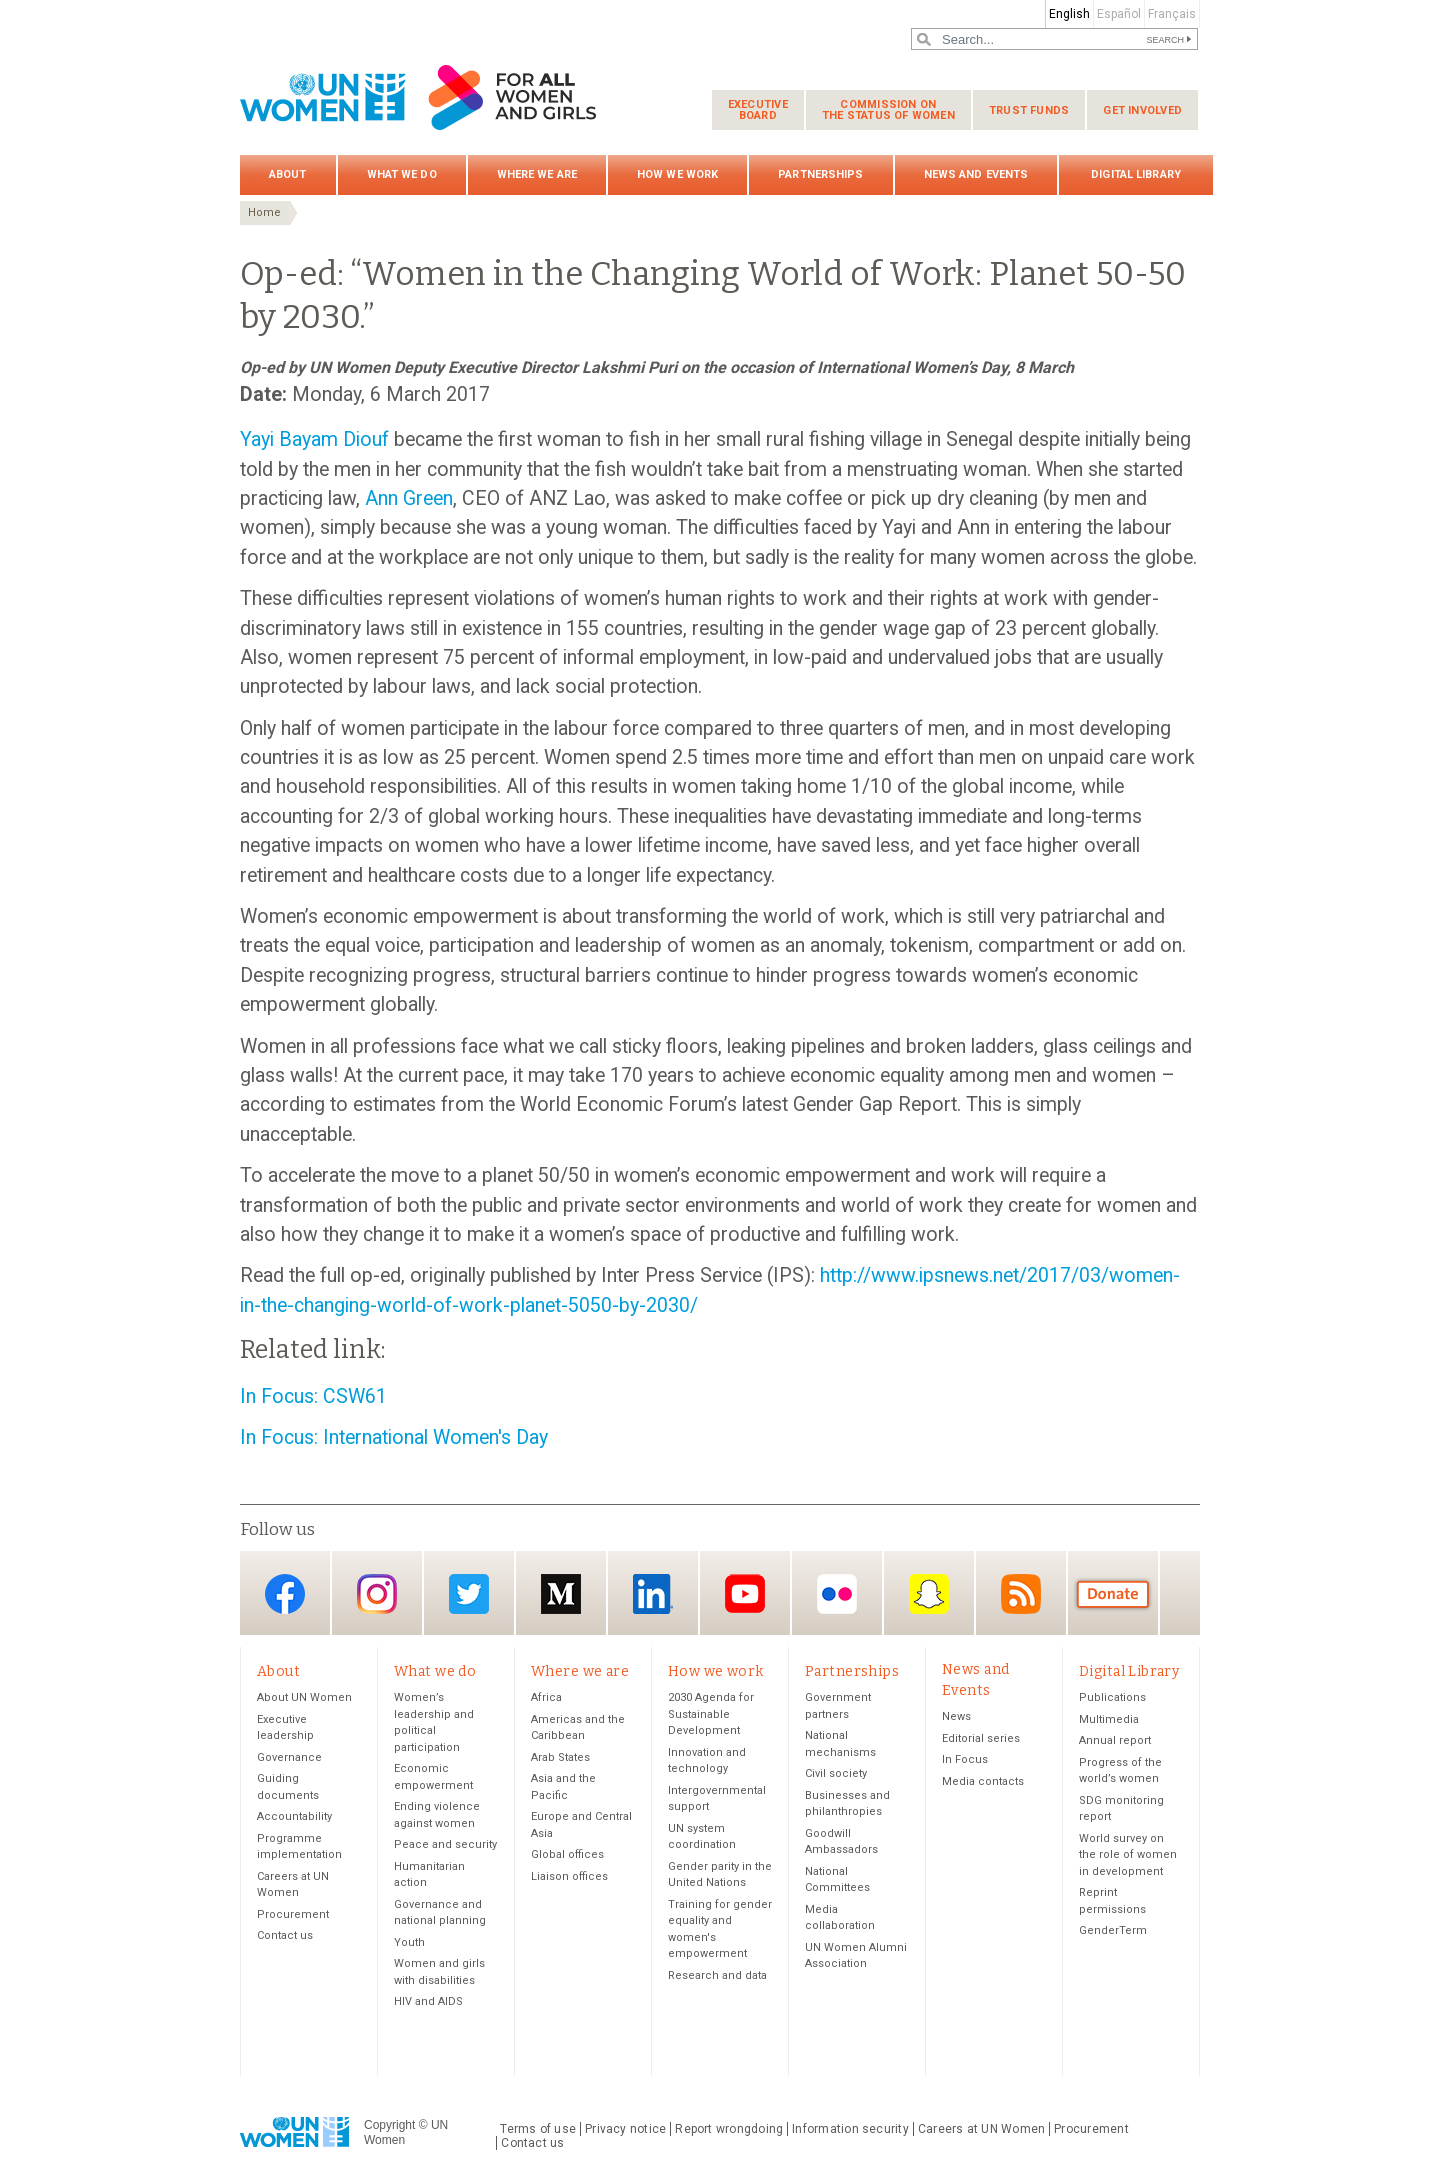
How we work (677, 174)
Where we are (537, 174)
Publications (1112, 1698)
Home (264, 212)
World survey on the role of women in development (1128, 1855)
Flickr (837, 1594)
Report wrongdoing (729, 2129)
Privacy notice (625, 2129)
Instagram (377, 1594)
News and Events (976, 174)
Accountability (294, 1817)
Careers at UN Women (981, 2129)
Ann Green (409, 498)
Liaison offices (569, 1876)
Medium (561, 1594)
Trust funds (1029, 110)
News (956, 1717)
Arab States (560, 1757)
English (1069, 14)
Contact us (285, 1936)
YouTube (745, 1594)
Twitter (469, 1594)
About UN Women (304, 1698)
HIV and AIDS (428, 2002)
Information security (850, 2129)
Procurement (293, 1914)
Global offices (567, 1855)
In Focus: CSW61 (313, 1396)
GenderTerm (1113, 1931)
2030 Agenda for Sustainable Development (711, 1715)
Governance (289, 1757)
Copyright (389, 2126)
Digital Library (1136, 174)
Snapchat (929, 1594)
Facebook (285, 1594)
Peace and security (445, 1845)
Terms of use (538, 2129)
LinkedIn (653, 1594)
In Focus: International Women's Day (394, 1437)
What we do (402, 174)
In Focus (965, 1760)
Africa (546, 1698)
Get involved (1142, 110)
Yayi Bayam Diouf (314, 439)
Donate (1113, 1594)
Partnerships (820, 174)
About (288, 174)
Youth (409, 1942)
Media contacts (983, 1781)
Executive (758, 110)
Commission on (888, 110)
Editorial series (981, 1738)
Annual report (1115, 1741)
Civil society (836, 1774)
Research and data (717, 1975)
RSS (1021, 1594)
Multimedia (1109, 1719)
